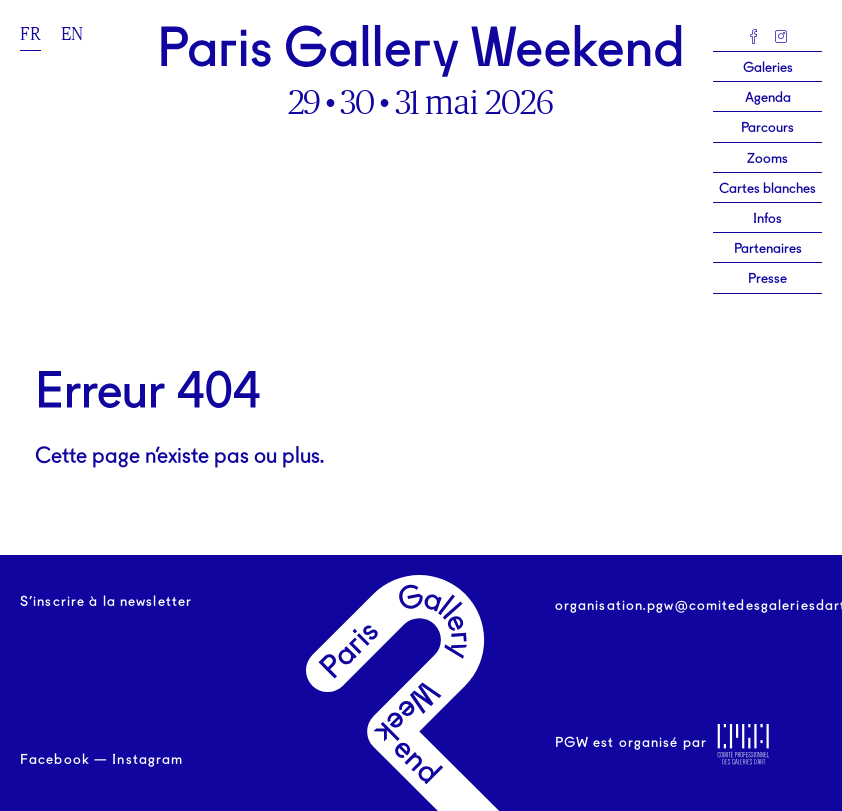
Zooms (767, 159)
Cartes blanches (767, 189)
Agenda (768, 98)
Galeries (768, 68)
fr (30, 34)
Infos (767, 219)
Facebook (55, 760)
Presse (767, 279)
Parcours (767, 128)
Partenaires (768, 249)
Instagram (147, 760)
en (72, 34)
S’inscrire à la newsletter (106, 602)
